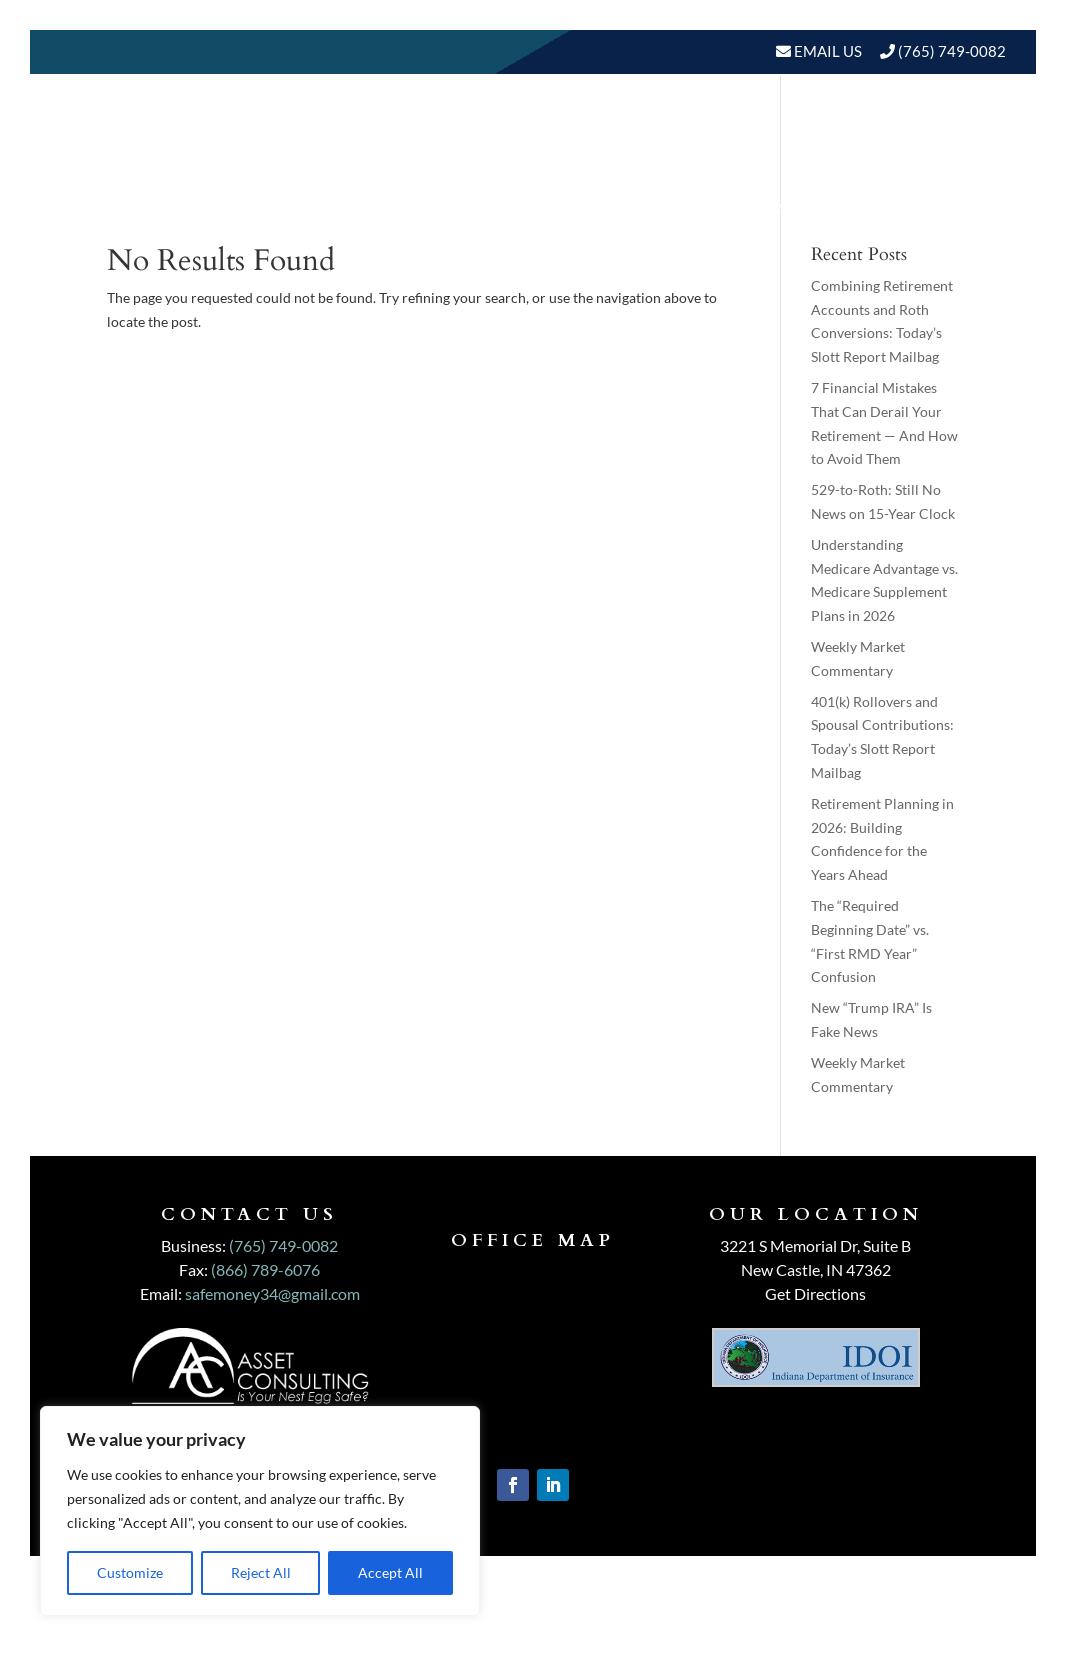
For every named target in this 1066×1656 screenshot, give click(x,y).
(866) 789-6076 (265, 1269)
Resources (927, 131)
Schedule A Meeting (903, 207)
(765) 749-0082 (952, 51)
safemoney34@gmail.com (272, 1293)
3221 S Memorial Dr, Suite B (815, 1245)
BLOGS (655, 207)
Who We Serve (772, 131)
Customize (130, 1572)
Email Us (826, 51)
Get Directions (815, 1293)
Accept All (390, 1572)
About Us (481, 131)
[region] (260, 1511)
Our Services (625, 131)
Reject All (261, 1572)
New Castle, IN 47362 (816, 1269)
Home (391, 131)
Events (756, 207)
